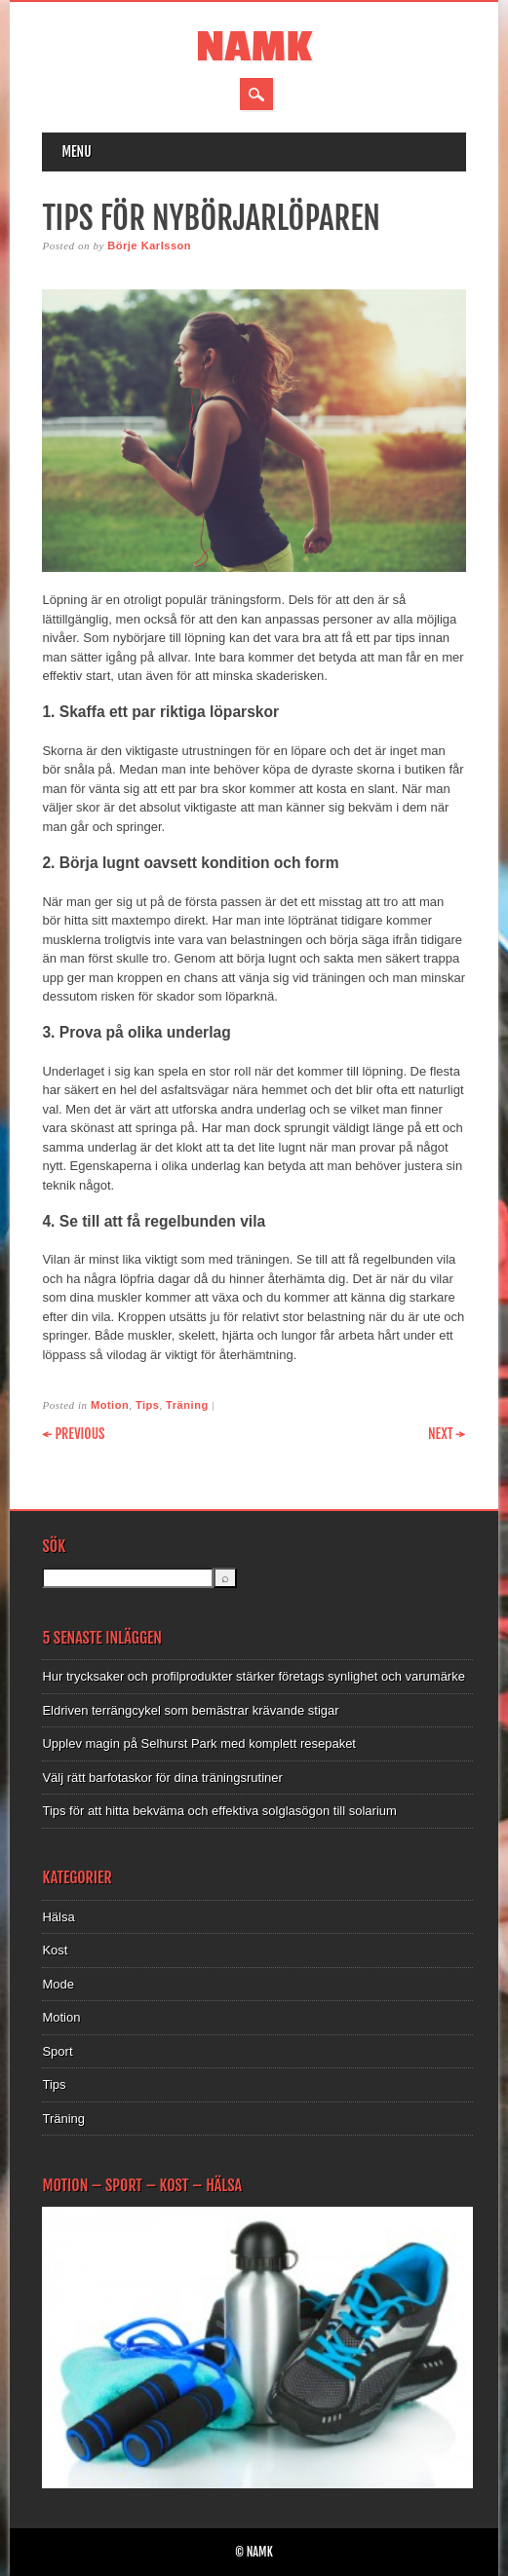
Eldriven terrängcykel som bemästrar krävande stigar (190, 1710)
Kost (54, 1950)
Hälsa (58, 1917)
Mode (58, 1984)
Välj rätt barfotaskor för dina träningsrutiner (162, 1777)
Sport (57, 2051)
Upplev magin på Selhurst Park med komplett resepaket (199, 1743)
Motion (110, 1405)
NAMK (254, 47)
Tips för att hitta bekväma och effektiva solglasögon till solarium (219, 1810)
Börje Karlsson (149, 245)
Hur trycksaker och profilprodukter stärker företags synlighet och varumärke (253, 1676)
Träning (187, 1405)
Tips (148, 1405)
